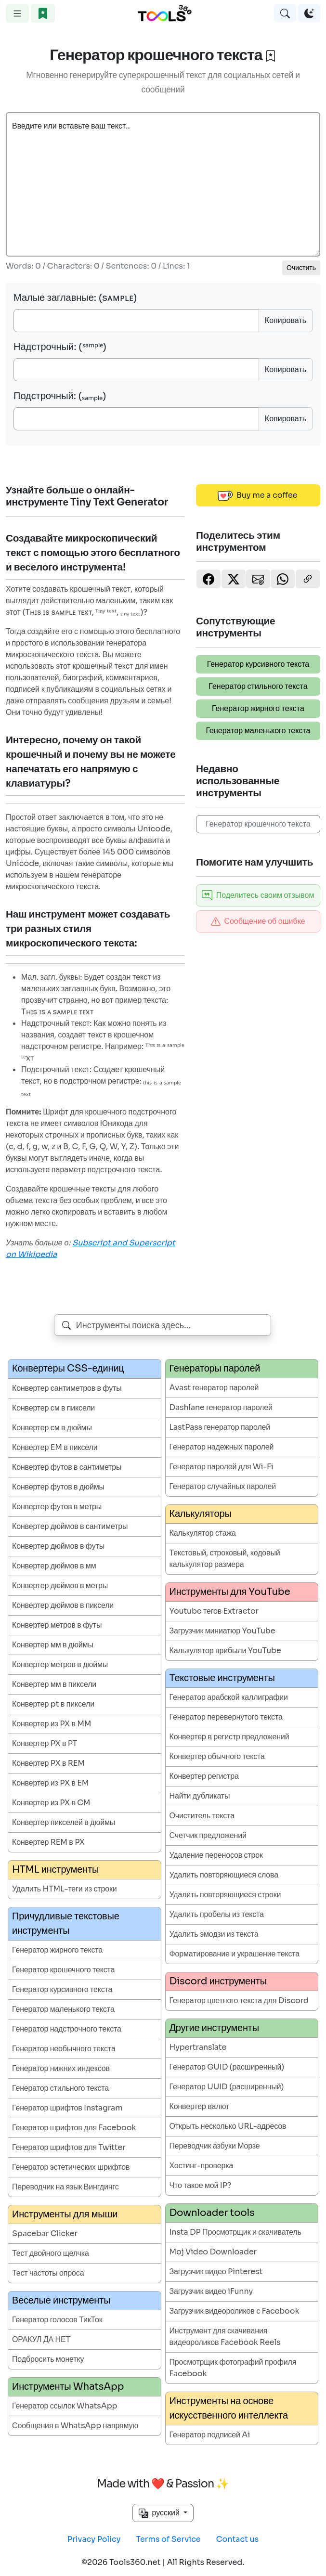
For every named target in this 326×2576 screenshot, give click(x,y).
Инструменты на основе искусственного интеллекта (229, 2408)
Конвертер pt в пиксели (53, 1704)
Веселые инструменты (61, 2300)
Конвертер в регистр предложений (229, 1737)
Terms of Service (168, 2539)
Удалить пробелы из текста (217, 1914)
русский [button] (160, 2513)
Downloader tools (212, 2213)
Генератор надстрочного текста (66, 2029)
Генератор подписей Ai (210, 2435)
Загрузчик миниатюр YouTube (222, 1631)
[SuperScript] (136, 369)
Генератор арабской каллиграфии (229, 1697)
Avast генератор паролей (214, 1388)
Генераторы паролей (215, 1368)
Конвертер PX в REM (48, 1763)
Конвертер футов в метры (57, 1507)
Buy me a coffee (258, 495)
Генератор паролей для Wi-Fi (222, 1467)
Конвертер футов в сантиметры (66, 1467)
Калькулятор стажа (203, 1533)
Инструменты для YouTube (230, 1592)
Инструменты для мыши (64, 2214)
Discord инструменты (218, 1981)
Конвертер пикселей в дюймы (63, 1822)
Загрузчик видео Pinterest (216, 2271)
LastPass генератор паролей (220, 1427)
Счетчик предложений (208, 1835)
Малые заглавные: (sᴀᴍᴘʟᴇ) (75, 298)
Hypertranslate (198, 2047)
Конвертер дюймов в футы (58, 1546)
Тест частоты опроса (48, 2273)
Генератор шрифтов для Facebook (74, 2128)
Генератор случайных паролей (223, 1486)
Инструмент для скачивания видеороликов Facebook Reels (225, 2336)
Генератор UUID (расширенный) (227, 2087)
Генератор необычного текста (64, 2049)
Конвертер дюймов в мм (54, 1566)
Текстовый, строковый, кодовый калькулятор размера (225, 1558)
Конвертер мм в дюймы (52, 1645)
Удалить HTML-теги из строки (64, 1889)
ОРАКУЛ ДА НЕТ (41, 2339)
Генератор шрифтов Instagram (67, 2108)
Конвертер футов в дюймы (58, 1487)
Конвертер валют (200, 2106)
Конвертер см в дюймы (52, 1428)
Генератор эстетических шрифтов (71, 2167)
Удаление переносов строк (216, 1855)
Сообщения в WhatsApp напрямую (75, 2426)
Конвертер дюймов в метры (60, 1585)
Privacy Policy (94, 2539)
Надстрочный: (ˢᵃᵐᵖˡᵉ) (59, 347)
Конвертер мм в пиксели (54, 1684)
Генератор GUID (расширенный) (227, 2067)
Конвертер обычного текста (217, 1756)
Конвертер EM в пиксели (54, 1447)
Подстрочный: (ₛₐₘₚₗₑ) (59, 396)
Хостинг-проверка (202, 2166)
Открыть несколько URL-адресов (228, 2126)
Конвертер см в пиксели (53, 1408)
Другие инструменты (215, 2028)
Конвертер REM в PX (48, 1842)
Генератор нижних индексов (61, 2068)
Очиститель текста (202, 1816)
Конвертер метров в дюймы (60, 1664)
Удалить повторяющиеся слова (224, 1875)
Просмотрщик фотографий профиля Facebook (233, 2368)
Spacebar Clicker (45, 2233)
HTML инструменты (55, 1870)
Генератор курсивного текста (258, 664)
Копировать (285, 320)
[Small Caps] (136, 320)
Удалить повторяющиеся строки (225, 1895)
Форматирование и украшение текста (235, 1954)
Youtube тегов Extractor (214, 1611)
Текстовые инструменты (222, 1678)
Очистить (301, 267)
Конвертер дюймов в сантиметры (70, 1526)
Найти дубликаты (200, 1796)
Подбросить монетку (48, 2359)
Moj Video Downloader (213, 2252)
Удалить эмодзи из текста (214, 1934)
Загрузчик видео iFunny (211, 2291)
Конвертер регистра (204, 1776)
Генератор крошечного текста (258, 824)
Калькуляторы (201, 1514)
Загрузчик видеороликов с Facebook (235, 2311)
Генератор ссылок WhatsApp (64, 2406)
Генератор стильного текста (258, 686)
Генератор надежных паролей (222, 1447)
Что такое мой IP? (201, 2185)
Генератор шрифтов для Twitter (68, 2147)
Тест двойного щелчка (50, 2253)
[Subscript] (136, 418)
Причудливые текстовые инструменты (65, 1923)
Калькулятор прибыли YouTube (225, 1650)
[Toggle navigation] (17, 13)
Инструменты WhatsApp (68, 2387)
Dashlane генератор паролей (221, 1407)
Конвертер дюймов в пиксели (63, 1605)
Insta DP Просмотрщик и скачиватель (235, 2232)
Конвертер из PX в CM (51, 1803)
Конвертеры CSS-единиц (68, 1368)
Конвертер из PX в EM (50, 1783)
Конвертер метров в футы (57, 1625)
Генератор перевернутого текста (226, 1717)
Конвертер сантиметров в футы (67, 1388)
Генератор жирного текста (258, 708)
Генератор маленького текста (258, 730)
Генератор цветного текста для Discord (239, 2000)
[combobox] (162, 1325)
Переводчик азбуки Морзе (215, 2146)
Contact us (237, 2539)
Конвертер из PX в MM (51, 1724)
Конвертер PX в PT (44, 1743)
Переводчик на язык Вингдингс (65, 2187)
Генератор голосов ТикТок (57, 2320)
